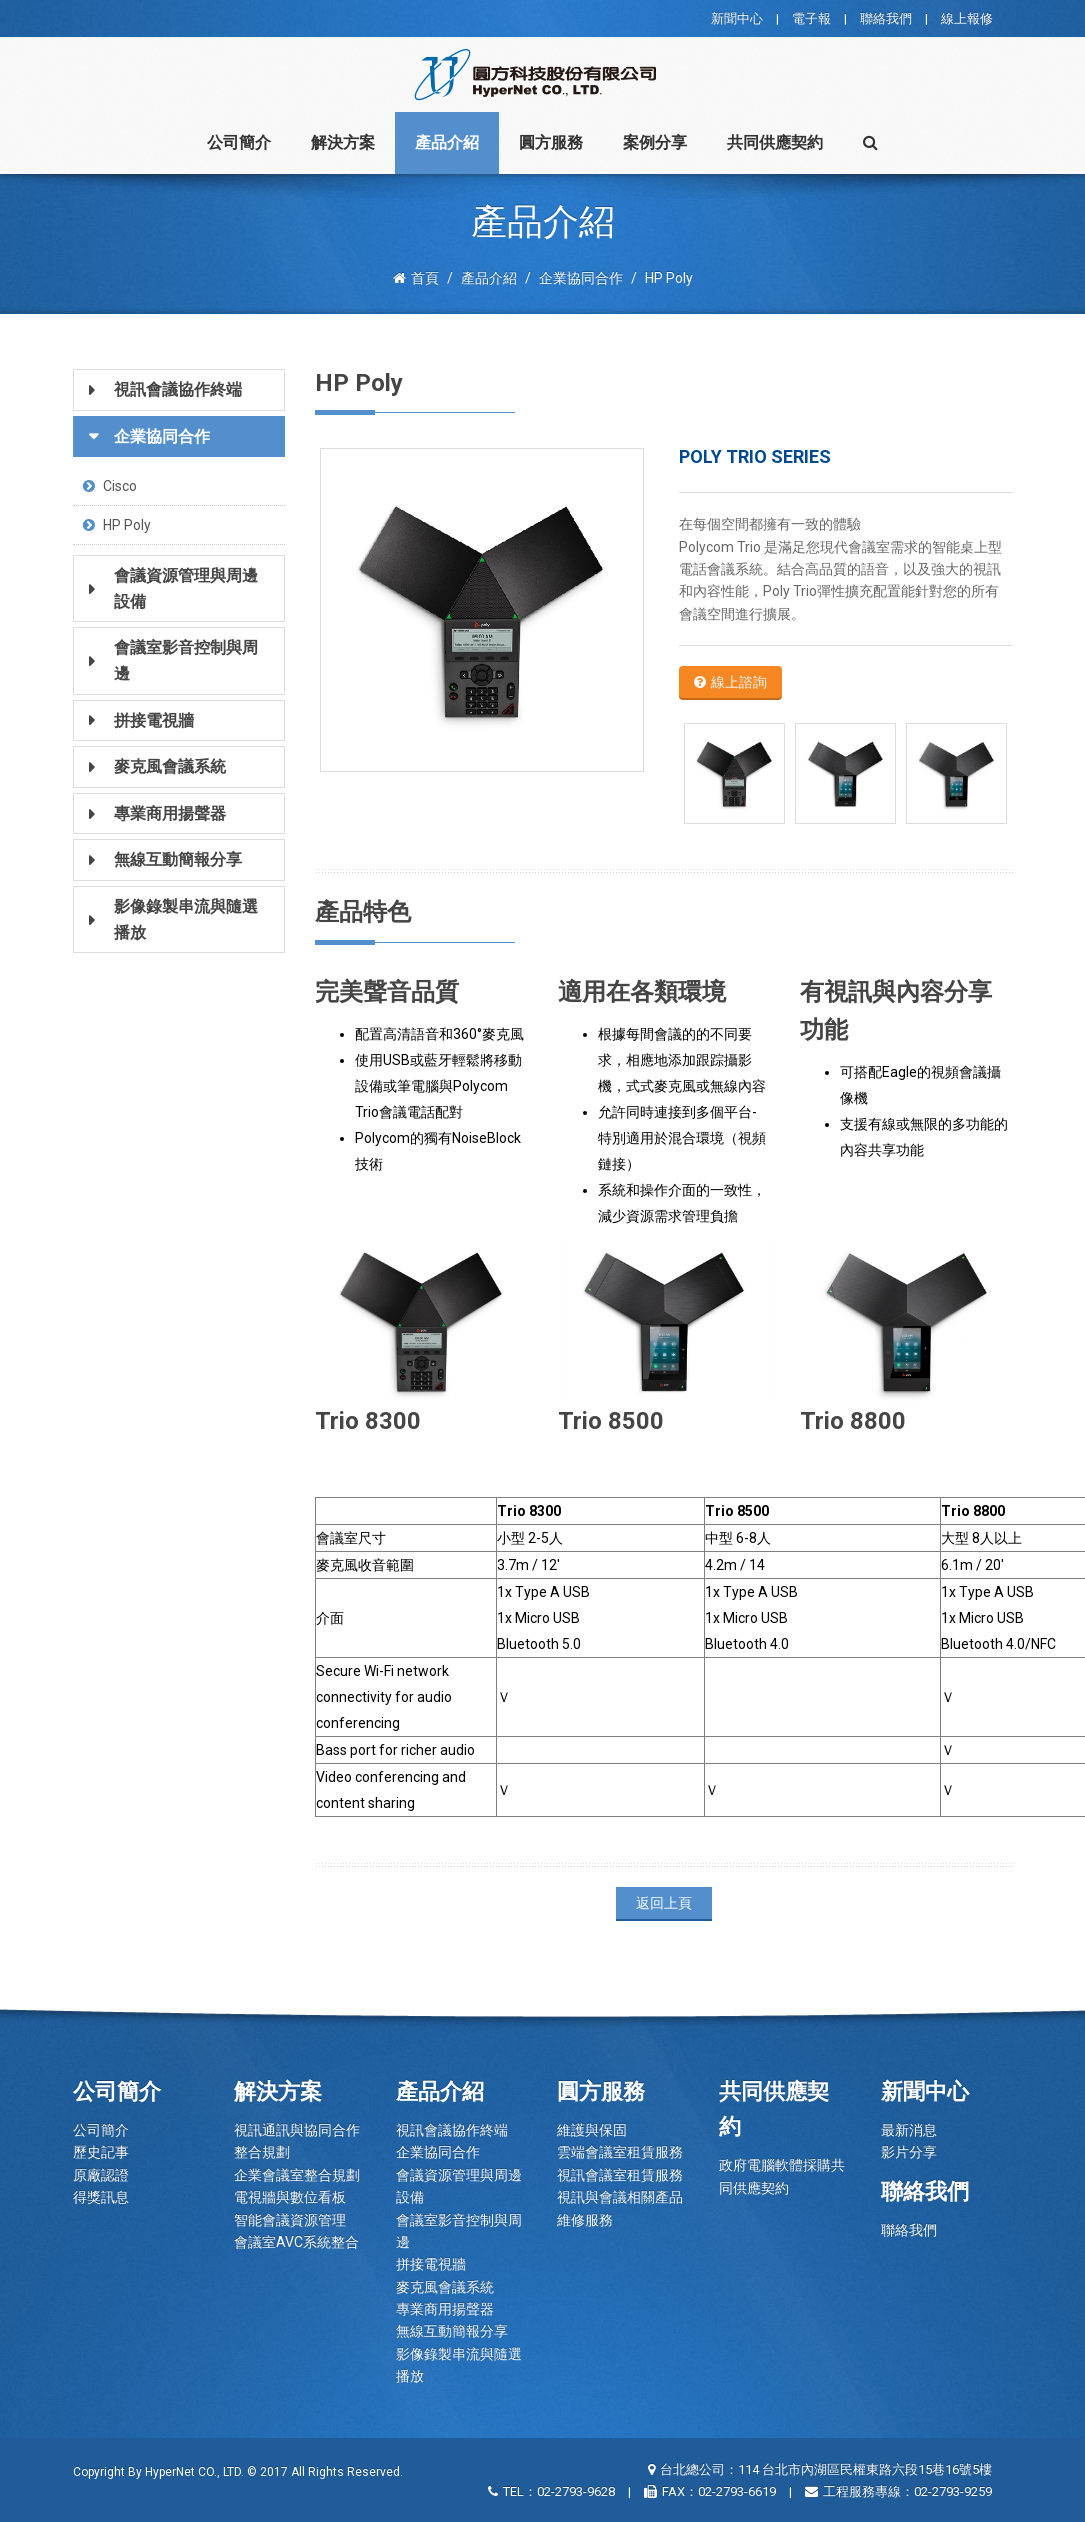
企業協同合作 (438, 2152)
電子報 (811, 18)
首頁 (416, 278)
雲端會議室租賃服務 (620, 2152)
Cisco (110, 486)
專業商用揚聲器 (445, 2309)
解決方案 (343, 142)
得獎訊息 (101, 2197)
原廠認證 (101, 2175)
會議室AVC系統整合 (296, 2242)
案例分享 (655, 142)
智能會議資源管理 (290, 2220)
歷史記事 (101, 2152)
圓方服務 (551, 142)
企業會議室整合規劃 (297, 2175)
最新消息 (909, 2130)
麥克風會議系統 (445, 2287)
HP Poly (117, 525)
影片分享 (909, 2152)
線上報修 (967, 18)
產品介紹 (447, 142)
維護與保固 (592, 2130)
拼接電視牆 (431, 2264)
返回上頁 (664, 1903)
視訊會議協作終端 (452, 2130)
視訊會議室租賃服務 (620, 2175)
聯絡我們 (886, 18)
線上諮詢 (730, 682)
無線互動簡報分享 (452, 2331)
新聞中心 (737, 18)
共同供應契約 (775, 142)
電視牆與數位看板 (290, 2197)
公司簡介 (239, 142)
